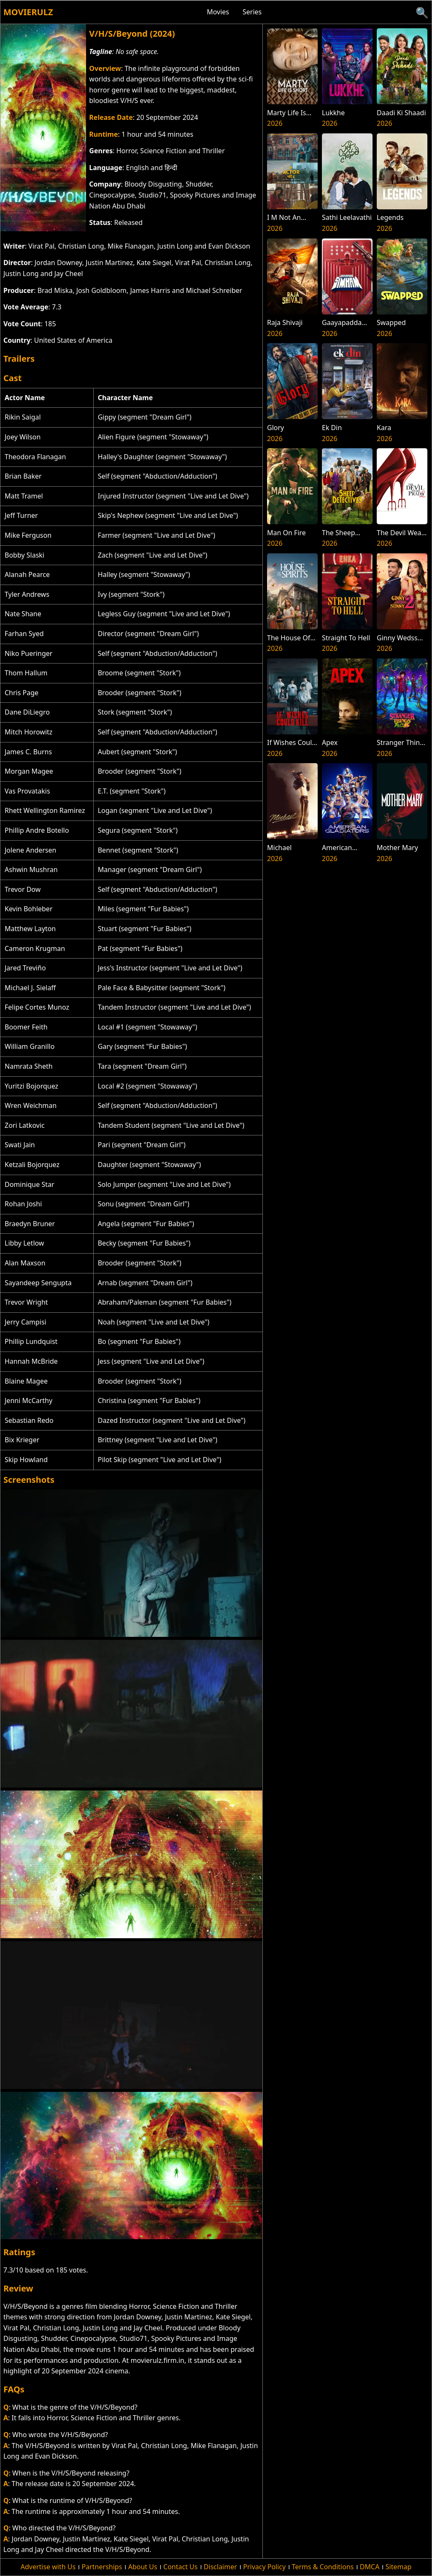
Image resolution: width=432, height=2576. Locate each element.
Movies (218, 11)
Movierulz (28, 12)
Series (252, 11)
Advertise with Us (48, 2566)
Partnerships (102, 2566)
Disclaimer (220, 2566)
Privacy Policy (264, 2566)
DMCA (370, 2566)
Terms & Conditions (323, 2566)
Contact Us (180, 2566)
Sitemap (399, 2566)
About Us (142, 2566)
